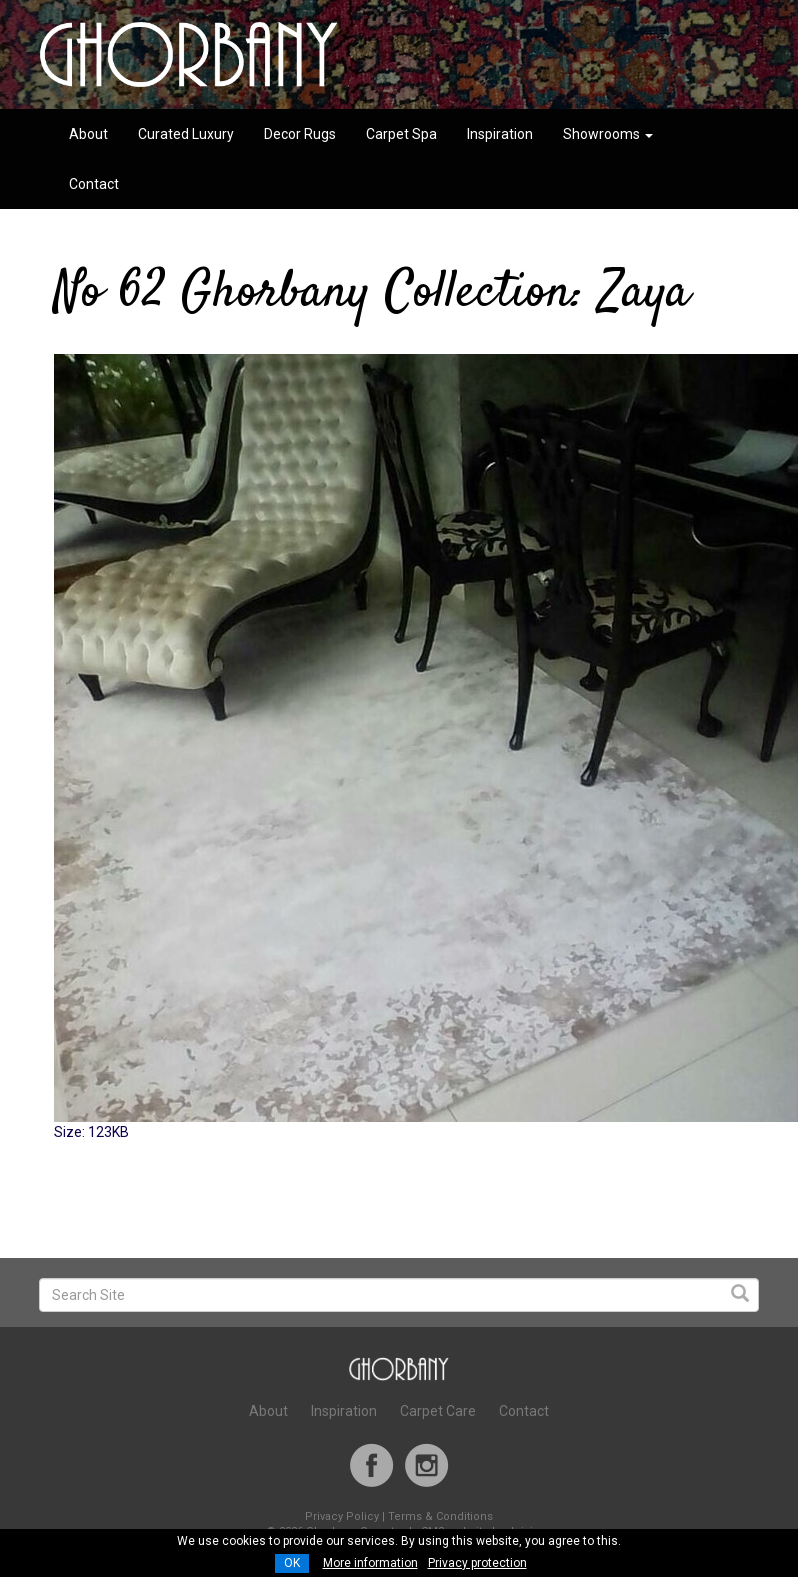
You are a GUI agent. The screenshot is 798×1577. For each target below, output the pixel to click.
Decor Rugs (300, 134)
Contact (94, 184)
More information (370, 1563)
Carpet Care (438, 1411)
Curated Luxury (186, 134)
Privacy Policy (342, 1516)
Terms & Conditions (440, 1516)
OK (292, 1563)
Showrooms (608, 134)
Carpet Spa (401, 134)
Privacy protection (477, 1563)
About (88, 134)
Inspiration (500, 134)
